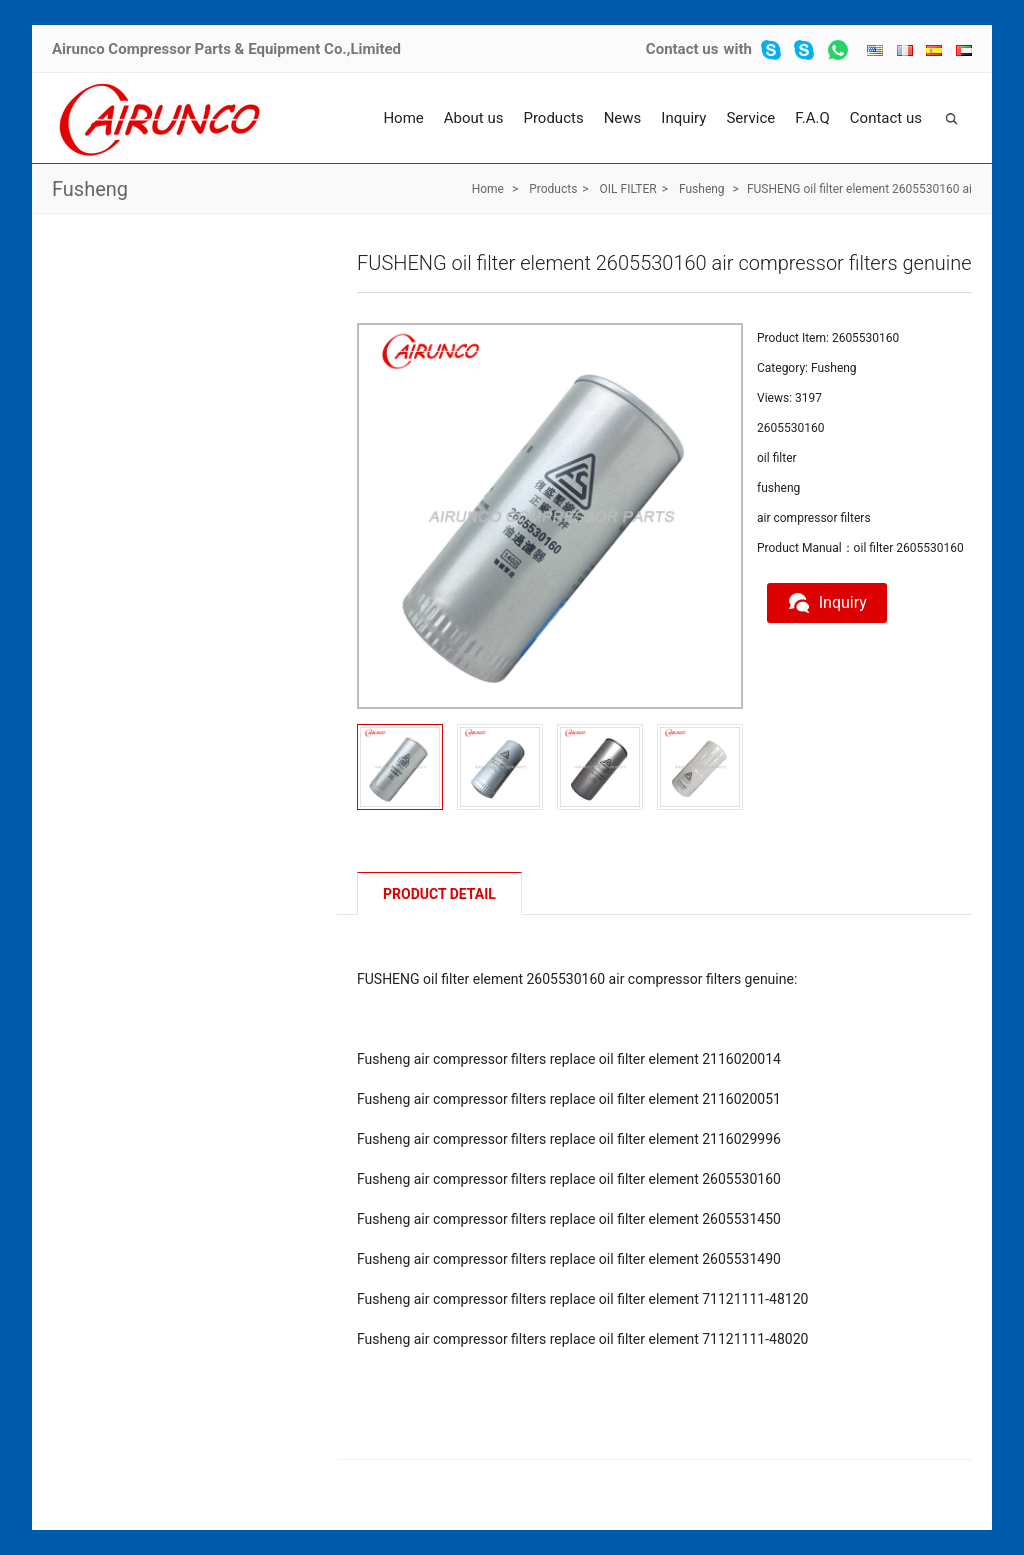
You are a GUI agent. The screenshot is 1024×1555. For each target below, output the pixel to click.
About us (474, 118)
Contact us (682, 49)
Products (553, 118)
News (623, 118)
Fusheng (90, 189)
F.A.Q (812, 118)
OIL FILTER (628, 189)
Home (403, 118)
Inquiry (683, 118)
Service (750, 118)
